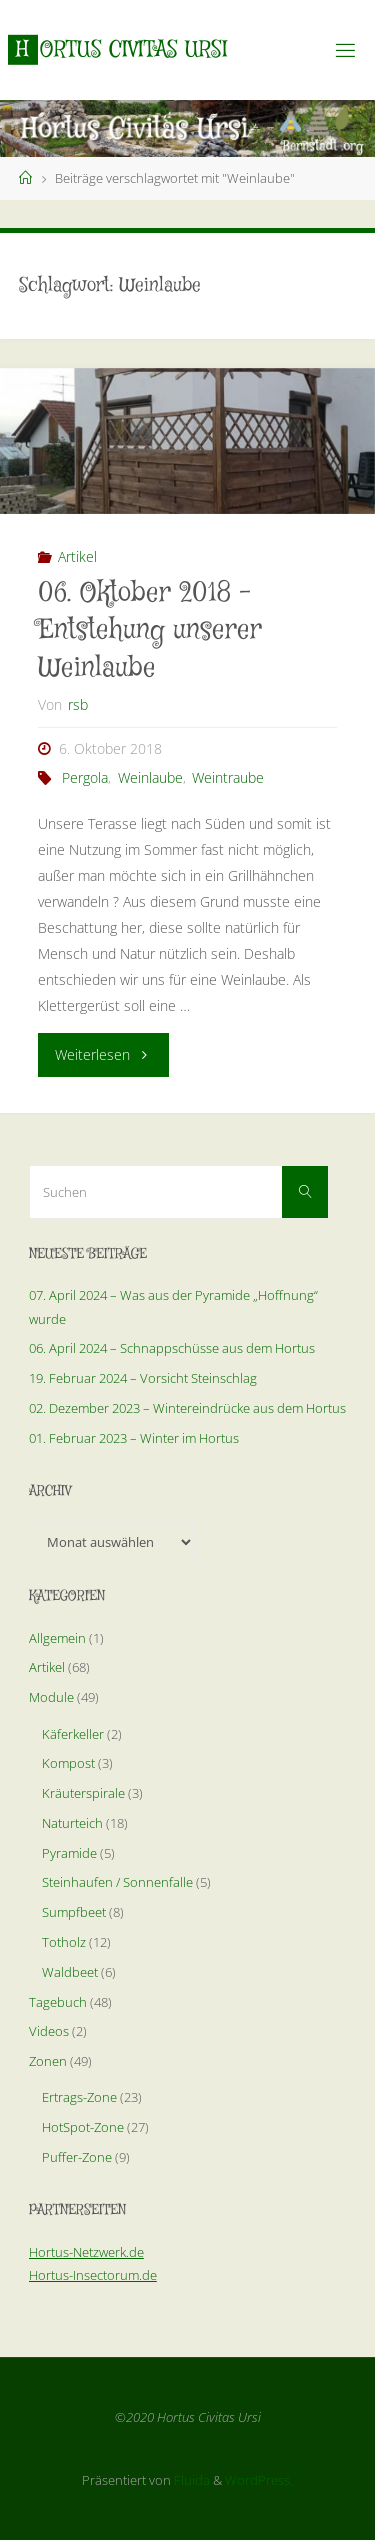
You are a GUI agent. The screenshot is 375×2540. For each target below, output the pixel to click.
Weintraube (228, 777)
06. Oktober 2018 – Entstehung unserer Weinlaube (150, 631)
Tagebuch (58, 2002)
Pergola (85, 777)
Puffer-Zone (77, 2157)
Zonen (48, 2061)
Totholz (64, 1942)
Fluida (190, 2480)
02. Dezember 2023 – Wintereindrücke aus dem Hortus (187, 1408)
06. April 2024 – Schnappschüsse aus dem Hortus (172, 1348)
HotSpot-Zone (83, 2127)
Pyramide (69, 1853)
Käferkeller (73, 1734)
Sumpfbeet (74, 1912)
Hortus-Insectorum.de (93, 2275)
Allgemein (57, 1638)
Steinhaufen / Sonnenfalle (117, 1882)
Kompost (68, 1763)
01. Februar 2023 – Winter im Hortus (134, 1438)
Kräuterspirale (83, 1793)
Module (51, 1697)
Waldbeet (70, 1972)
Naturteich (72, 1823)
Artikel (77, 556)
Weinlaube (150, 777)
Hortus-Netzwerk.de (86, 2252)
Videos (49, 2031)
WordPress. (259, 2480)
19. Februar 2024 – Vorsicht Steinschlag (143, 1378)
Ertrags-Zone (79, 2097)
